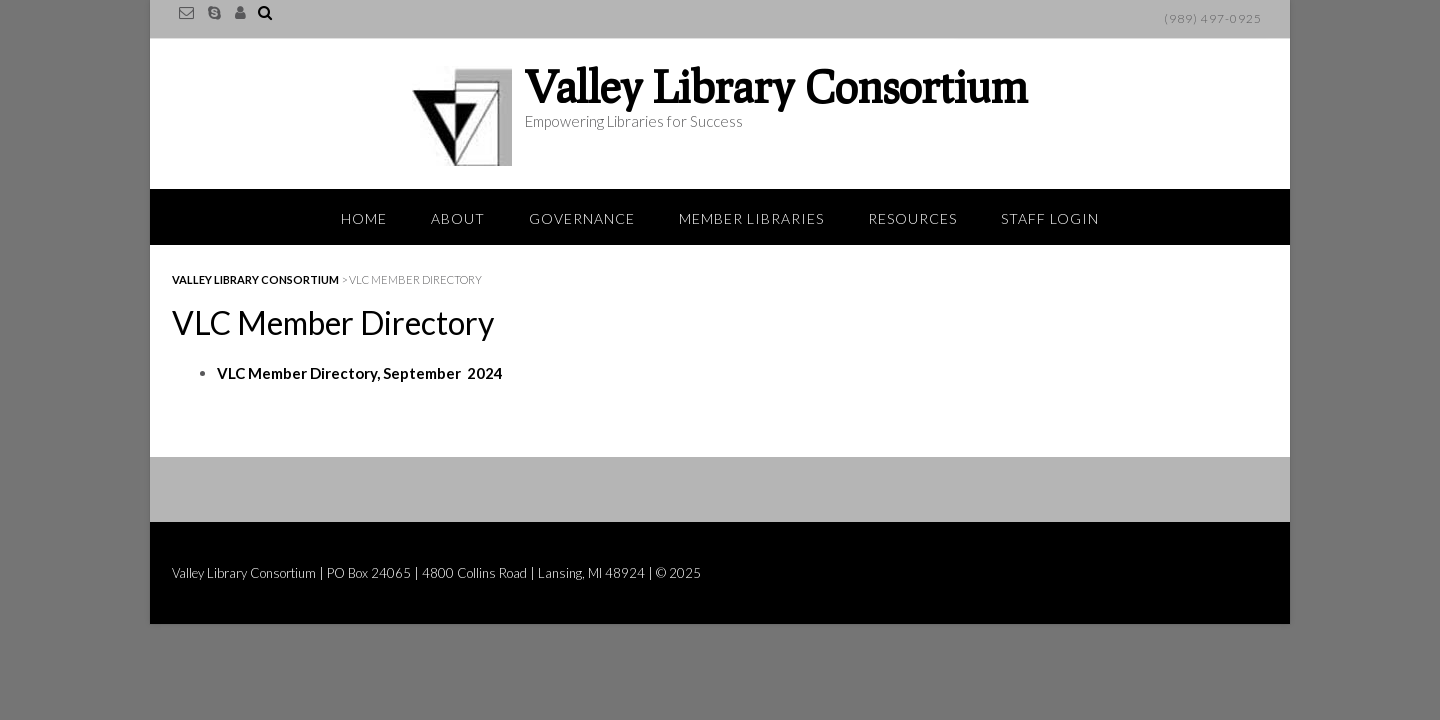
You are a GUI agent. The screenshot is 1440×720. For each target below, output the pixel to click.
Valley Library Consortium (776, 86)
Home (364, 218)
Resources (912, 218)
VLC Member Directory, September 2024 (360, 373)
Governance (582, 218)
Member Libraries (751, 218)
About (458, 218)
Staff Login (1050, 218)
